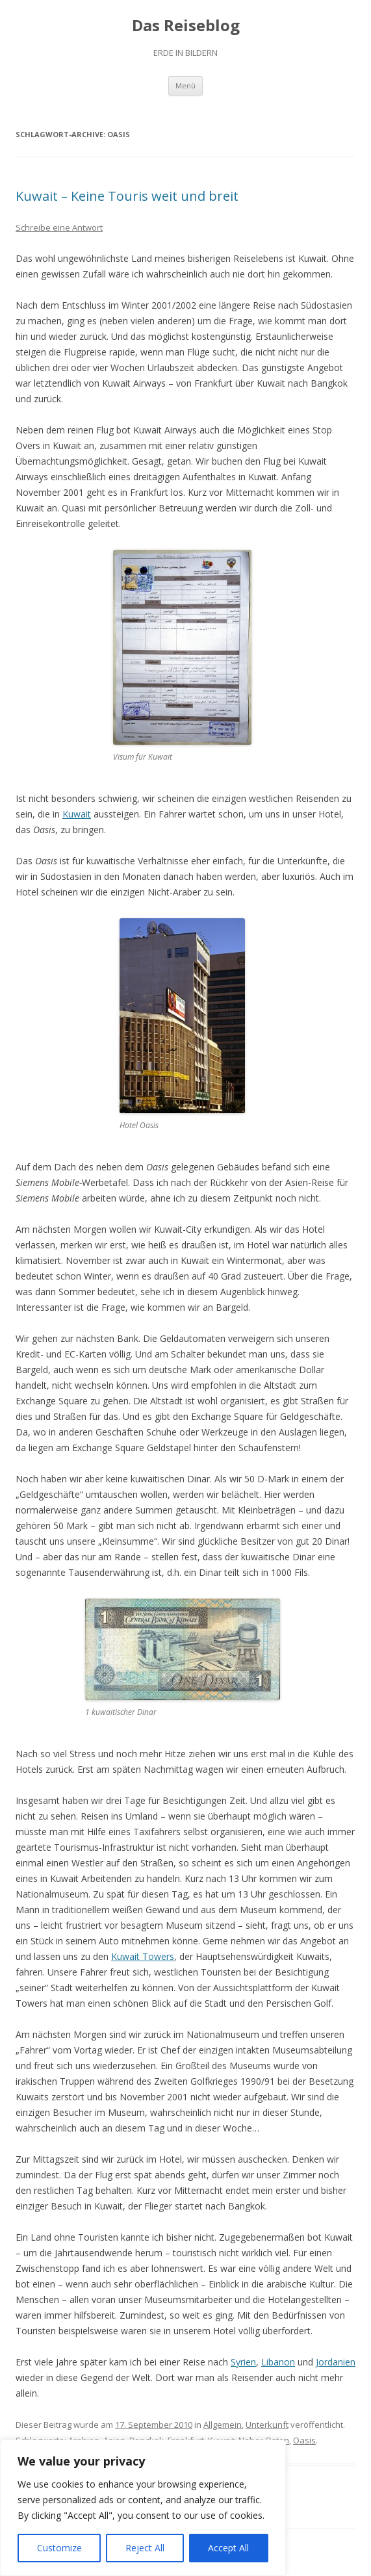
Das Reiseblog (186, 26)
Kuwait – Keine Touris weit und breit (127, 196)
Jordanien (335, 2362)
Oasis (304, 2440)
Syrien (243, 2362)
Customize (59, 2548)
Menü (185, 85)
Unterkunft (267, 2424)
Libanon (278, 2362)
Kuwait (76, 814)
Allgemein (222, 2424)
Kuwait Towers (142, 1956)
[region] (143, 2508)
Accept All (228, 2548)
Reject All (144, 2548)
